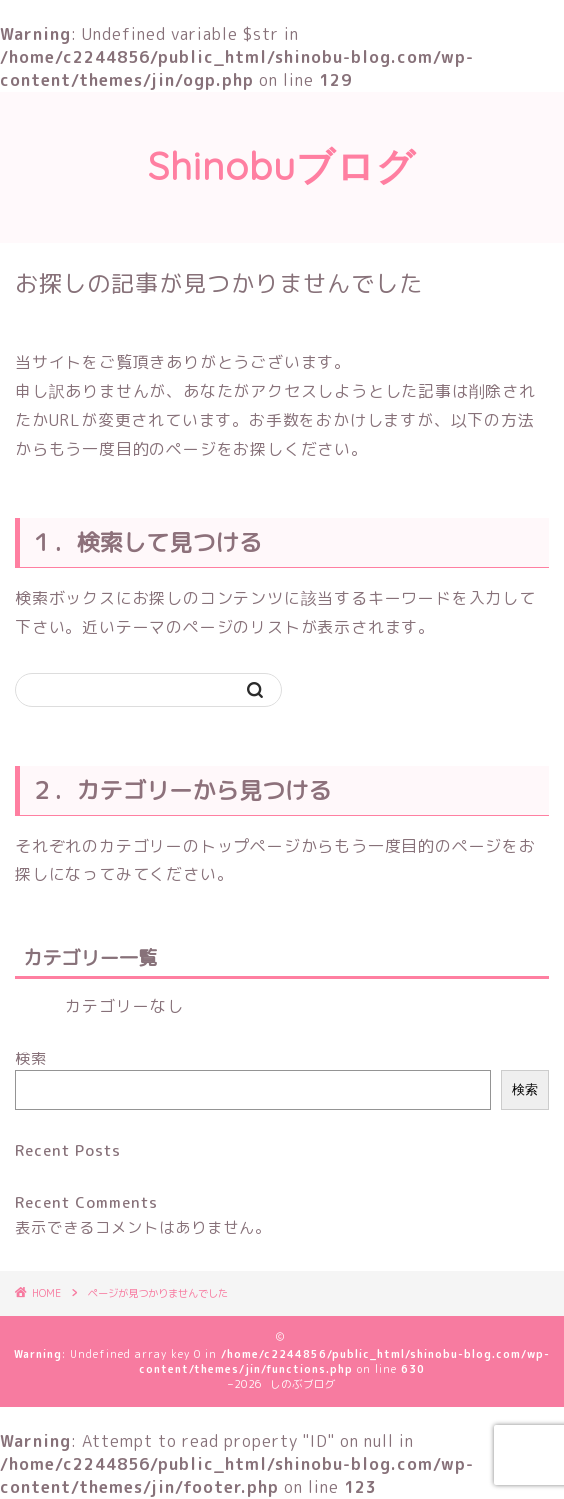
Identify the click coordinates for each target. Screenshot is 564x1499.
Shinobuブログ (282, 166)
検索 (31, 1058)
